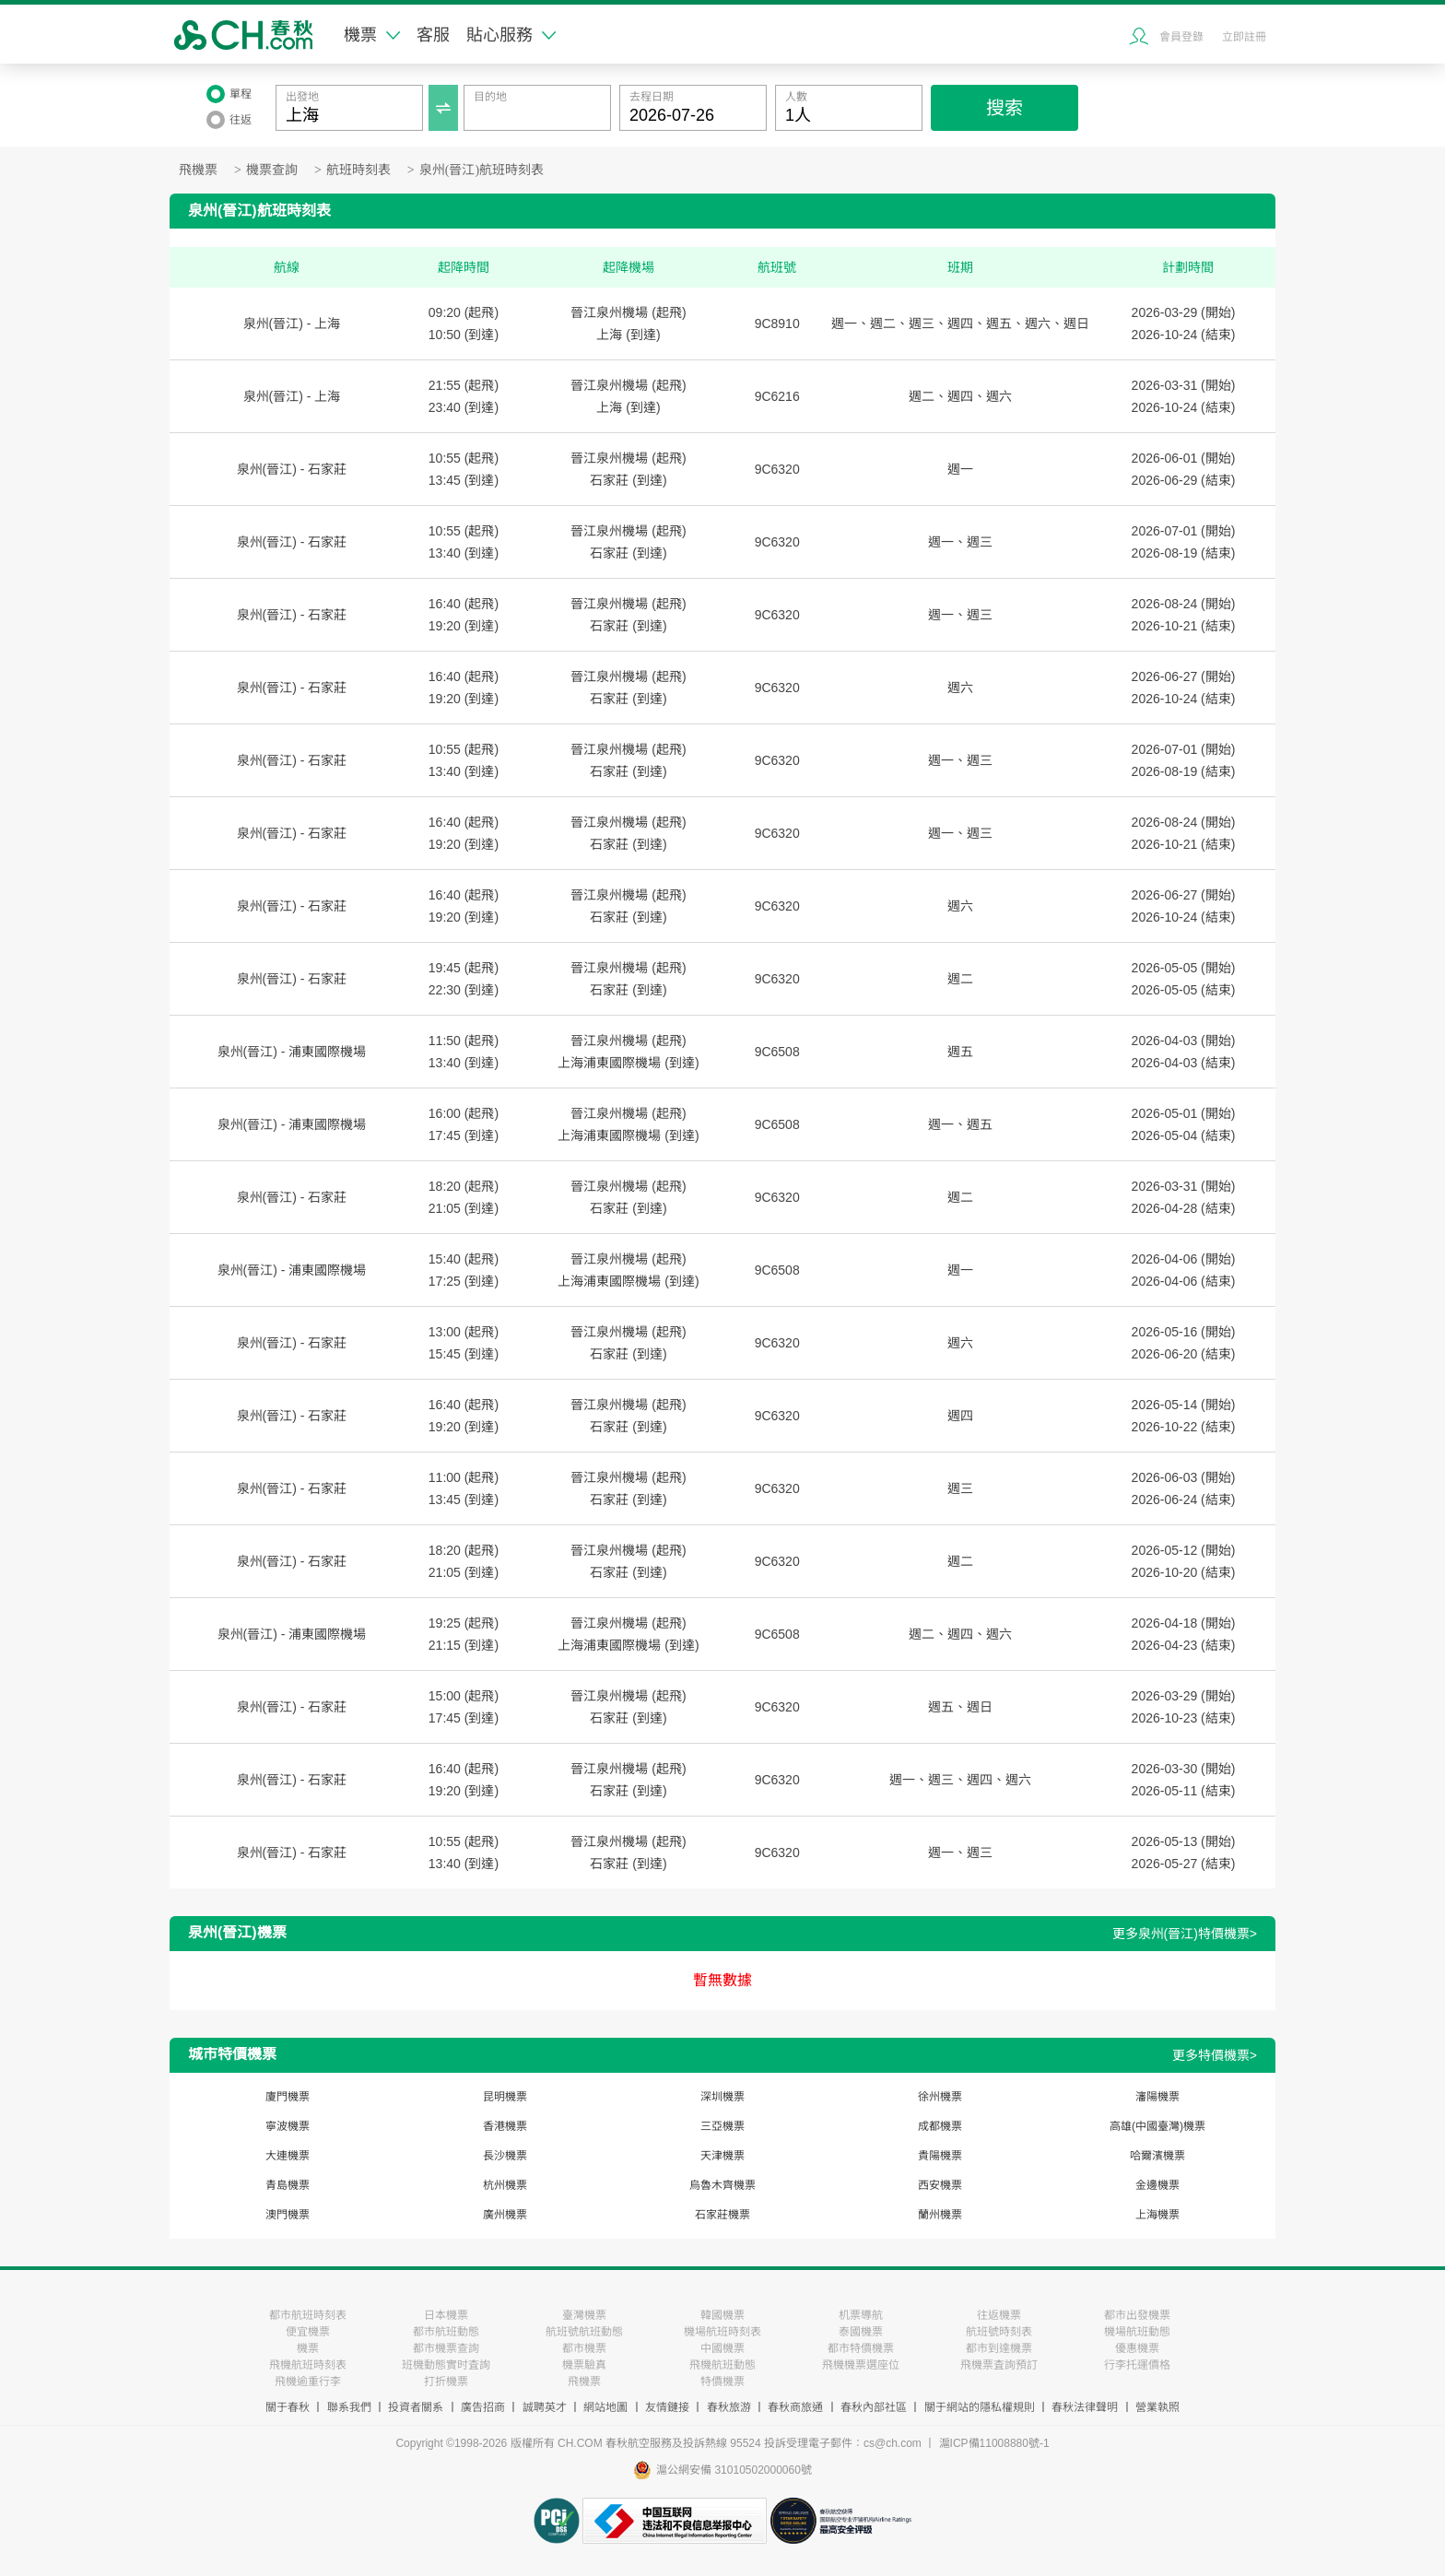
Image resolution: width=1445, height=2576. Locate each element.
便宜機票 (308, 2331)
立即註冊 (1244, 36)
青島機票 (287, 2185)
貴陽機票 (940, 2155)
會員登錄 (1181, 36)
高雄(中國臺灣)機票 (1157, 2126)
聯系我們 (349, 2407)
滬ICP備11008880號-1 (994, 2443)
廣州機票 (505, 2214)
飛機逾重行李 (308, 2381)
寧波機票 (287, 2126)
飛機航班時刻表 (308, 2364)
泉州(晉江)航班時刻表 (481, 170)
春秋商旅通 (795, 2407)
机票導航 (861, 2315)
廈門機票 (287, 2096)
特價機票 (722, 2381)
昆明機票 (505, 2096)
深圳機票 (722, 2096)
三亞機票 (722, 2126)
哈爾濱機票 (1157, 2155)
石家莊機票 (722, 2214)
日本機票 (446, 2315)
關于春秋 (287, 2407)
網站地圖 (605, 2407)
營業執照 (1157, 2407)
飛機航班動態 (722, 2364)
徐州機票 (940, 2096)
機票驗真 (584, 2364)
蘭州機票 (940, 2214)
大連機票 (287, 2155)
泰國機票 (861, 2331)
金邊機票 (1157, 2185)
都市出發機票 (1137, 2315)
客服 (433, 35)
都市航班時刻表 (308, 2315)
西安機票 (940, 2185)
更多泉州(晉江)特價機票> (1185, 1933)
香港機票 (505, 2126)
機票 (372, 35)
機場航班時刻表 (722, 2331)
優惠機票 (1137, 2348)
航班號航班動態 (584, 2331)
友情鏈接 (667, 2407)
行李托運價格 (1137, 2364)
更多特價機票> (1214, 2055)
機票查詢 (272, 170)
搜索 (1004, 108)
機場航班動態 (1137, 2331)
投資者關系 (415, 2407)
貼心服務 (511, 35)
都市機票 (584, 2348)
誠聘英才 (545, 2407)
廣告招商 (483, 2407)
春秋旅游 (729, 2407)
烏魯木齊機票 (722, 2185)
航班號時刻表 (999, 2331)
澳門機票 (287, 2214)
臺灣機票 (584, 2315)
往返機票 (999, 2315)
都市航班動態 (446, 2331)
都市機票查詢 (446, 2348)
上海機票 (1157, 2214)
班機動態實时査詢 (446, 2364)
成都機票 (940, 2126)
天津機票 (722, 2155)
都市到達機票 (999, 2348)
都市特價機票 (861, 2348)
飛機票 (198, 170)
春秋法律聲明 (1084, 2407)
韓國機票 (722, 2315)
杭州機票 (505, 2185)
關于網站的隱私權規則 (979, 2407)
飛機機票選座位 (860, 2364)
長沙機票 (505, 2155)
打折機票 (446, 2381)
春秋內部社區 (873, 2407)
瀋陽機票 (1157, 2096)
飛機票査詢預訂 (999, 2364)
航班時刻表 (358, 170)
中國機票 (722, 2348)
